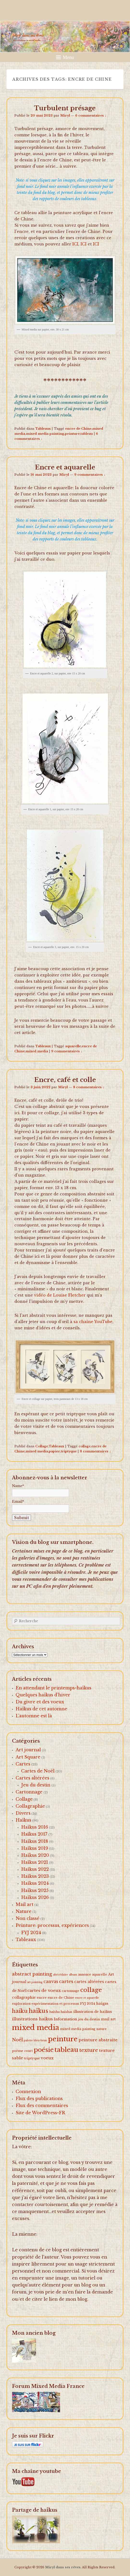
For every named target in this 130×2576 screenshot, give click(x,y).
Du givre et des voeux (40, 1702)
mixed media (36, 1051)
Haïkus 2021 (34, 1862)
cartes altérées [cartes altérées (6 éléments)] (89, 1981)
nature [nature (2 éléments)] (101, 2029)
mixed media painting (45, 434)
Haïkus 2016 (34, 1827)
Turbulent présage (65, 108)
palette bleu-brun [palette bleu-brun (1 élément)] (35, 2040)
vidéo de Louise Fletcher (60, 1295)
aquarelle (73, 1046)
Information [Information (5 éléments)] (65, 2019)
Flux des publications (39, 2098)
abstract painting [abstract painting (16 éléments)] (32, 1974)
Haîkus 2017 (34, 1834)
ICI (75, 244)
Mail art (24, 1904)
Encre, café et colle (65, 1080)
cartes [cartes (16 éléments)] (66, 1981)
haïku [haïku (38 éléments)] (20, 2011)
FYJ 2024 (31, 1932)
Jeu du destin (35, 1785)
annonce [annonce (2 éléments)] (84, 1974)
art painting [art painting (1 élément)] (35, 1982)
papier (54, 1451)
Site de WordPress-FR (40, 2112)
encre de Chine (78, 429)
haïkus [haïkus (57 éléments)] (38, 2010)
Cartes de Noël (38, 1771)
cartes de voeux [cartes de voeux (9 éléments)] (44, 1990)
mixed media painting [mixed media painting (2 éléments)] (77, 2029)
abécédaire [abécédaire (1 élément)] (60, 1974)
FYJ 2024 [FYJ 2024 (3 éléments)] (87, 2004)
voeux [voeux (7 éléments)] (47, 2058)
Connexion (28, 2091)
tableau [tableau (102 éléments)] (66, 2050)
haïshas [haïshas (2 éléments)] (66, 2012)
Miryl (65, 115)
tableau (86, 434)
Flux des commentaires (42, 2105)
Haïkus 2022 (35, 1869)
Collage (41, 1446)
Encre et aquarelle (65, 467)
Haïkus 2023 (35, 1876)
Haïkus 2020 (35, 1855)
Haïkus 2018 (34, 1841)
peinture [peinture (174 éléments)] (63, 2039)
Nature (23, 1911)
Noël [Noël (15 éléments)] (17, 2039)
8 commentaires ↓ (88, 1087)
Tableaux (43, 429)
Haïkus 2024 (35, 1883)
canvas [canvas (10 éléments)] (50, 1981)
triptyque (69, 1451)
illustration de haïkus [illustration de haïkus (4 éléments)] (92, 2011)
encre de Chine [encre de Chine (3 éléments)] (61, 1998)
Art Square (28, 1757)
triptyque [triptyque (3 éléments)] (32, 2058)
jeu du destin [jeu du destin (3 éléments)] (89, 2019)
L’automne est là (34, 1716)
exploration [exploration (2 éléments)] (21, 2003)
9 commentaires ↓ (89, 475)
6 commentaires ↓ (90, 115)
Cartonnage (29, 1792)
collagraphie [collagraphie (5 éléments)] (24, 1997)
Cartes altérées (32, 1778)
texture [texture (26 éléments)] (88, 2050)
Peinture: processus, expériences (52, 1925)
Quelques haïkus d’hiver (43, 1695)
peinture (72, 434)
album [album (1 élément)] (73, 1974)
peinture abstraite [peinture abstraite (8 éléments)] (98, 2039)
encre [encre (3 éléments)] (42, 1998)
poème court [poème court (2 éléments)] (22, 2051)
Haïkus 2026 (35, 1897)
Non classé (27, 1918)
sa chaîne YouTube (93, 1321)
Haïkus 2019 (34, 1848)
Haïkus (23, 1820)
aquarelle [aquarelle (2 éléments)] (99, 1974)
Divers (23, 1813)
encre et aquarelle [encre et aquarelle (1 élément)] (87, 1997)
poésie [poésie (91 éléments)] (44, 2050)
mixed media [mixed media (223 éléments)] (35, 2027)
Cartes (23, 1764)
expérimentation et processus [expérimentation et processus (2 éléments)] (55, 2003)
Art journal (28, 1749)
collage (85, 1446)
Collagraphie (30, 1806)
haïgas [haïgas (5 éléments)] (102, 2003)
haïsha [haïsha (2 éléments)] (54, 2012)
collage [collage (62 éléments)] (91, 1990)
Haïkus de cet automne (41, 1709)
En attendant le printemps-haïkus (53, 1688)
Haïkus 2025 (35, 1890)
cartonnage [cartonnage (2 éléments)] (70, 1991)
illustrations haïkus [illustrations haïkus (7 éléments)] (32, 2018)
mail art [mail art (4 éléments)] (108, 2019)
